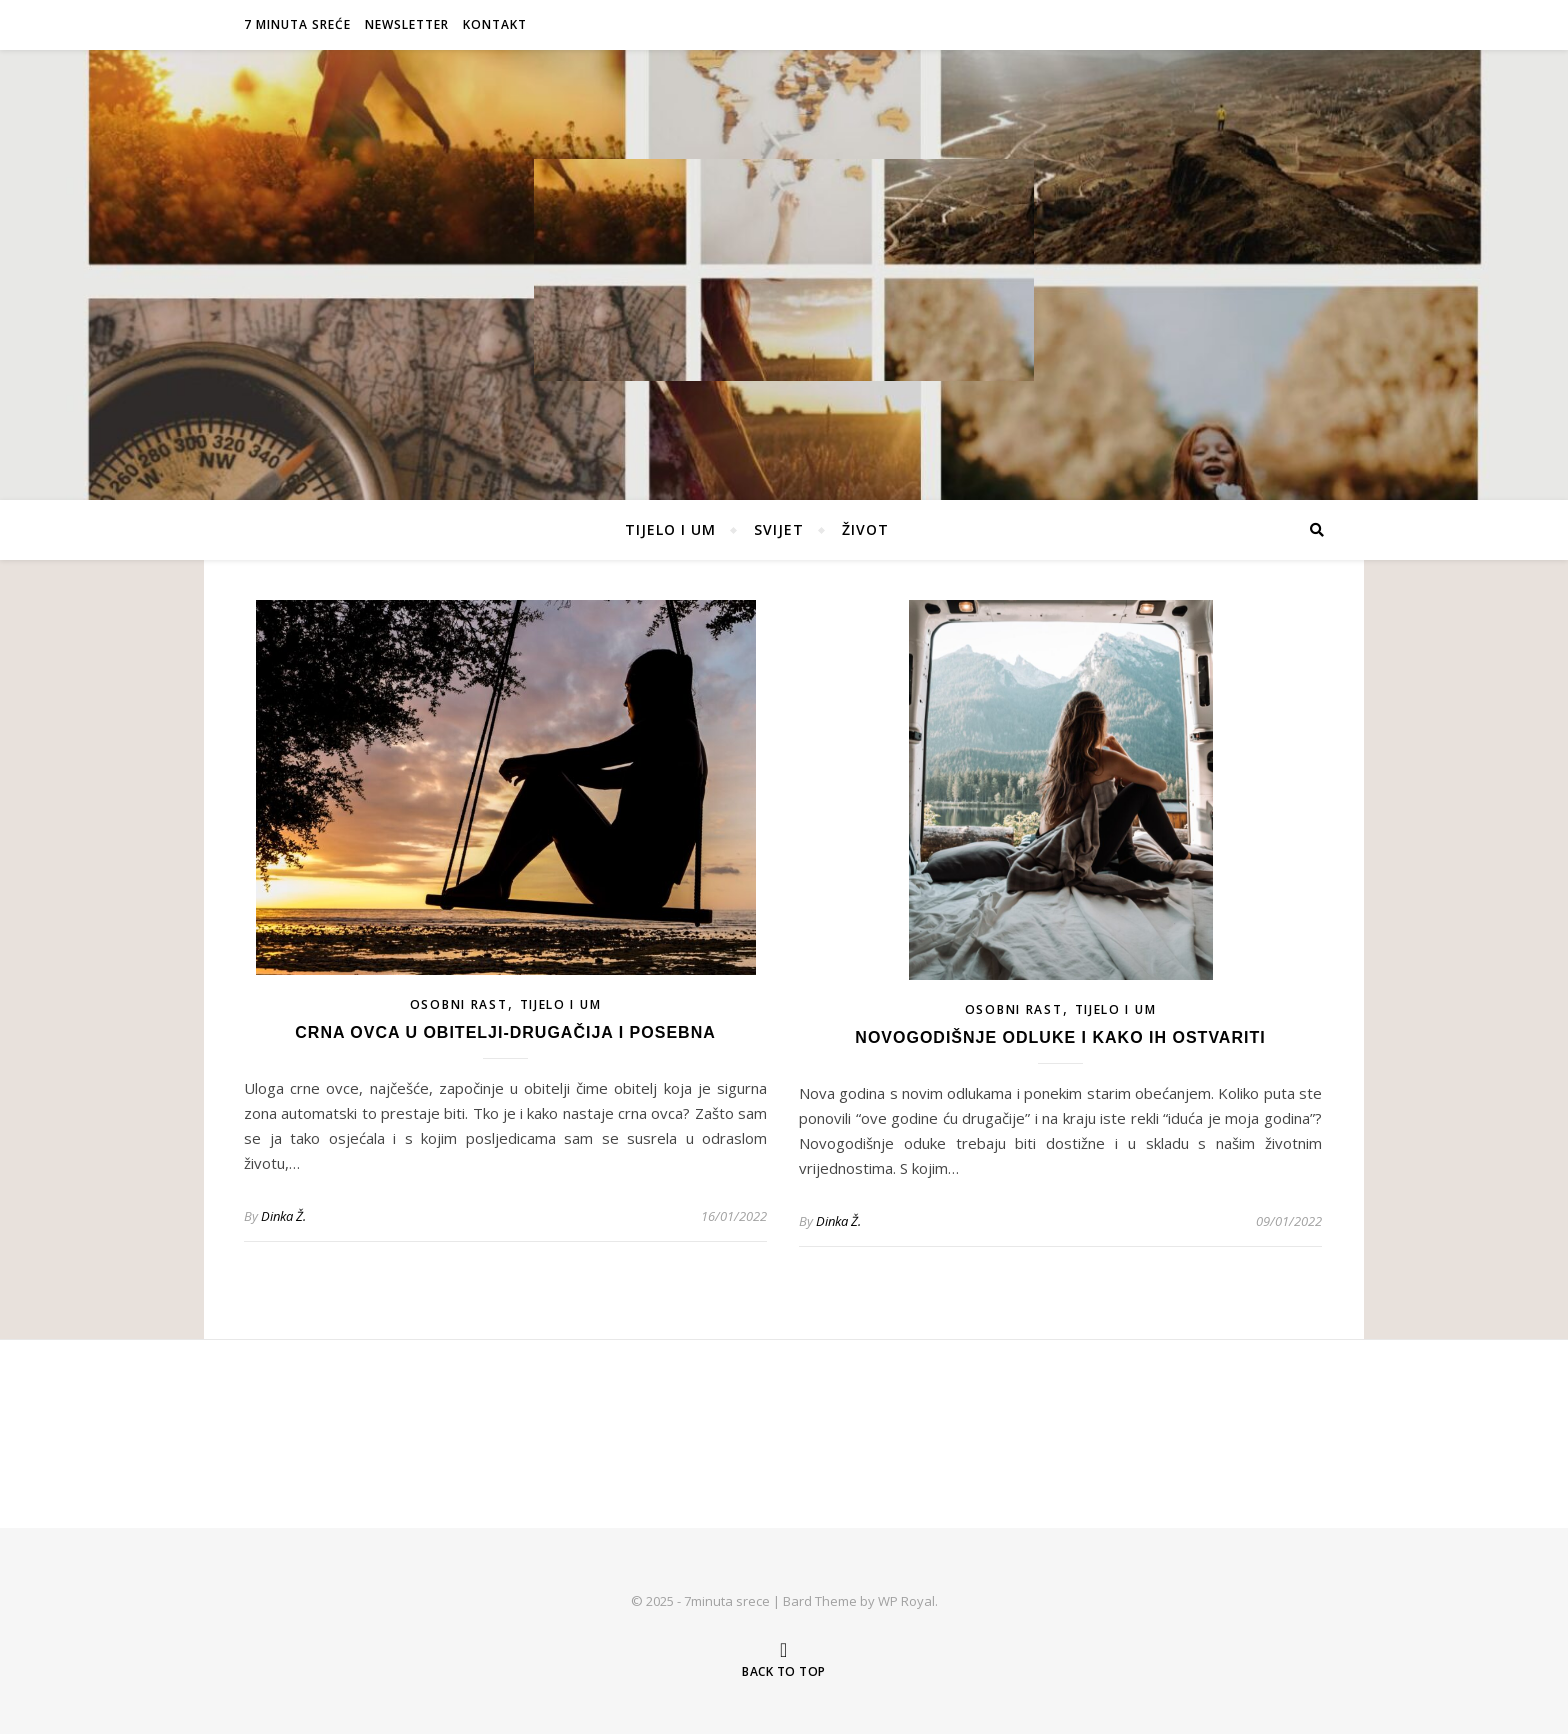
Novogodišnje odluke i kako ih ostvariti (1060, 1037)
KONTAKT (495, 24)
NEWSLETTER (407, 24)
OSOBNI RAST (459, 1004)
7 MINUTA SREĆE (297, 24)
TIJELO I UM (670, 529)
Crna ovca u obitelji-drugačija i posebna (505, 1032)
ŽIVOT (865, 529)
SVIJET (779, 529)
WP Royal (906, 1601)
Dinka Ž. (283, 1216)
